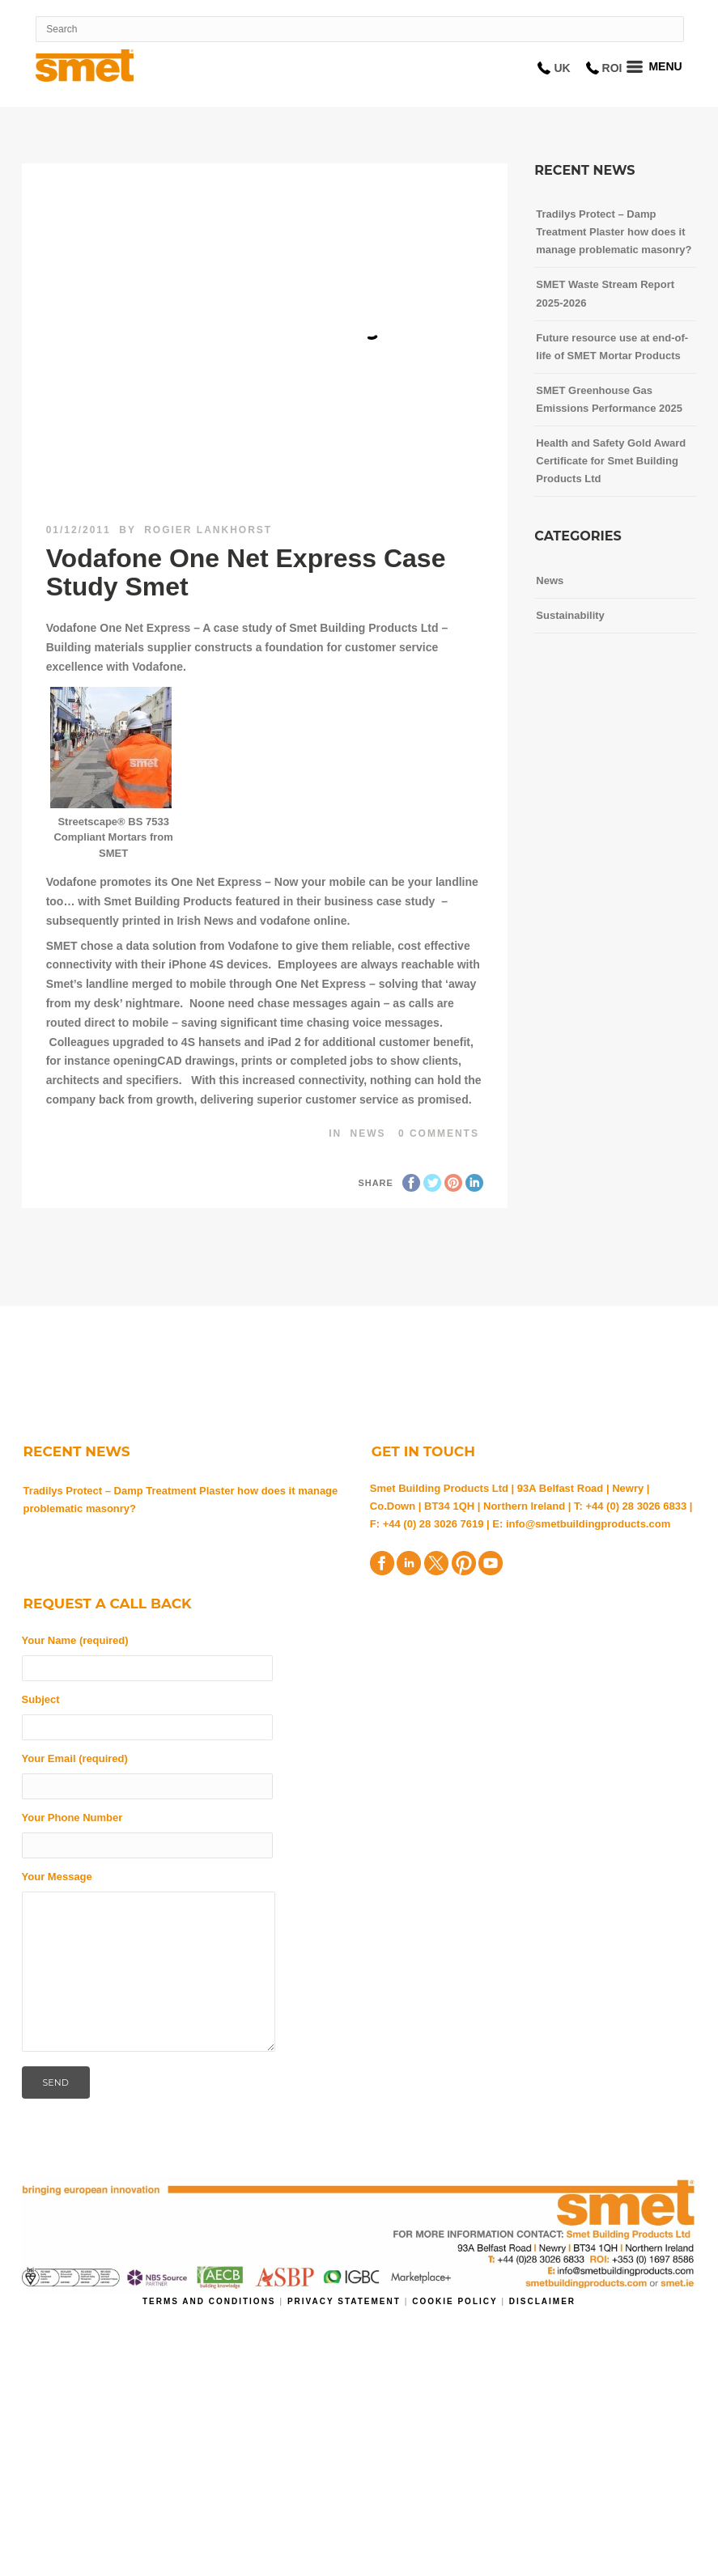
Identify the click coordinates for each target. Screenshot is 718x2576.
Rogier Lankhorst (208, 530)
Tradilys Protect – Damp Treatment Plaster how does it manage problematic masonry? (180, 1500)
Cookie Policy (454, 2301)
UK (562, 67)
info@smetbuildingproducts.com (588, 1524)
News (368, 1133)
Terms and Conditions (210, 2301)
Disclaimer (542, 2301)
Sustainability (570, 615)
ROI (612, 67)
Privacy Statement (346, 2301)
